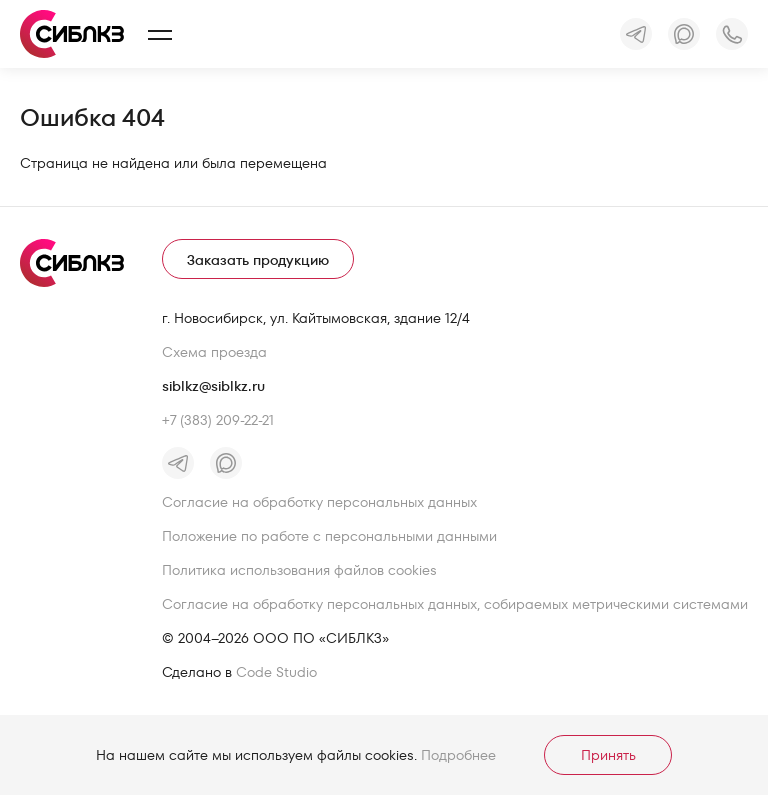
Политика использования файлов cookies (299, 570)
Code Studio (276, 672)
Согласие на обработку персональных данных (319, 502)
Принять (608, 755)
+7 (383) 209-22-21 (218, 420)
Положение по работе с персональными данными (329, 536)
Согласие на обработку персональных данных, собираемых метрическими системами (455, 604)
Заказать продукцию (258, 260)
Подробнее (458, 755)
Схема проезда (214, 352)
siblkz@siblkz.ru (213, 386)
